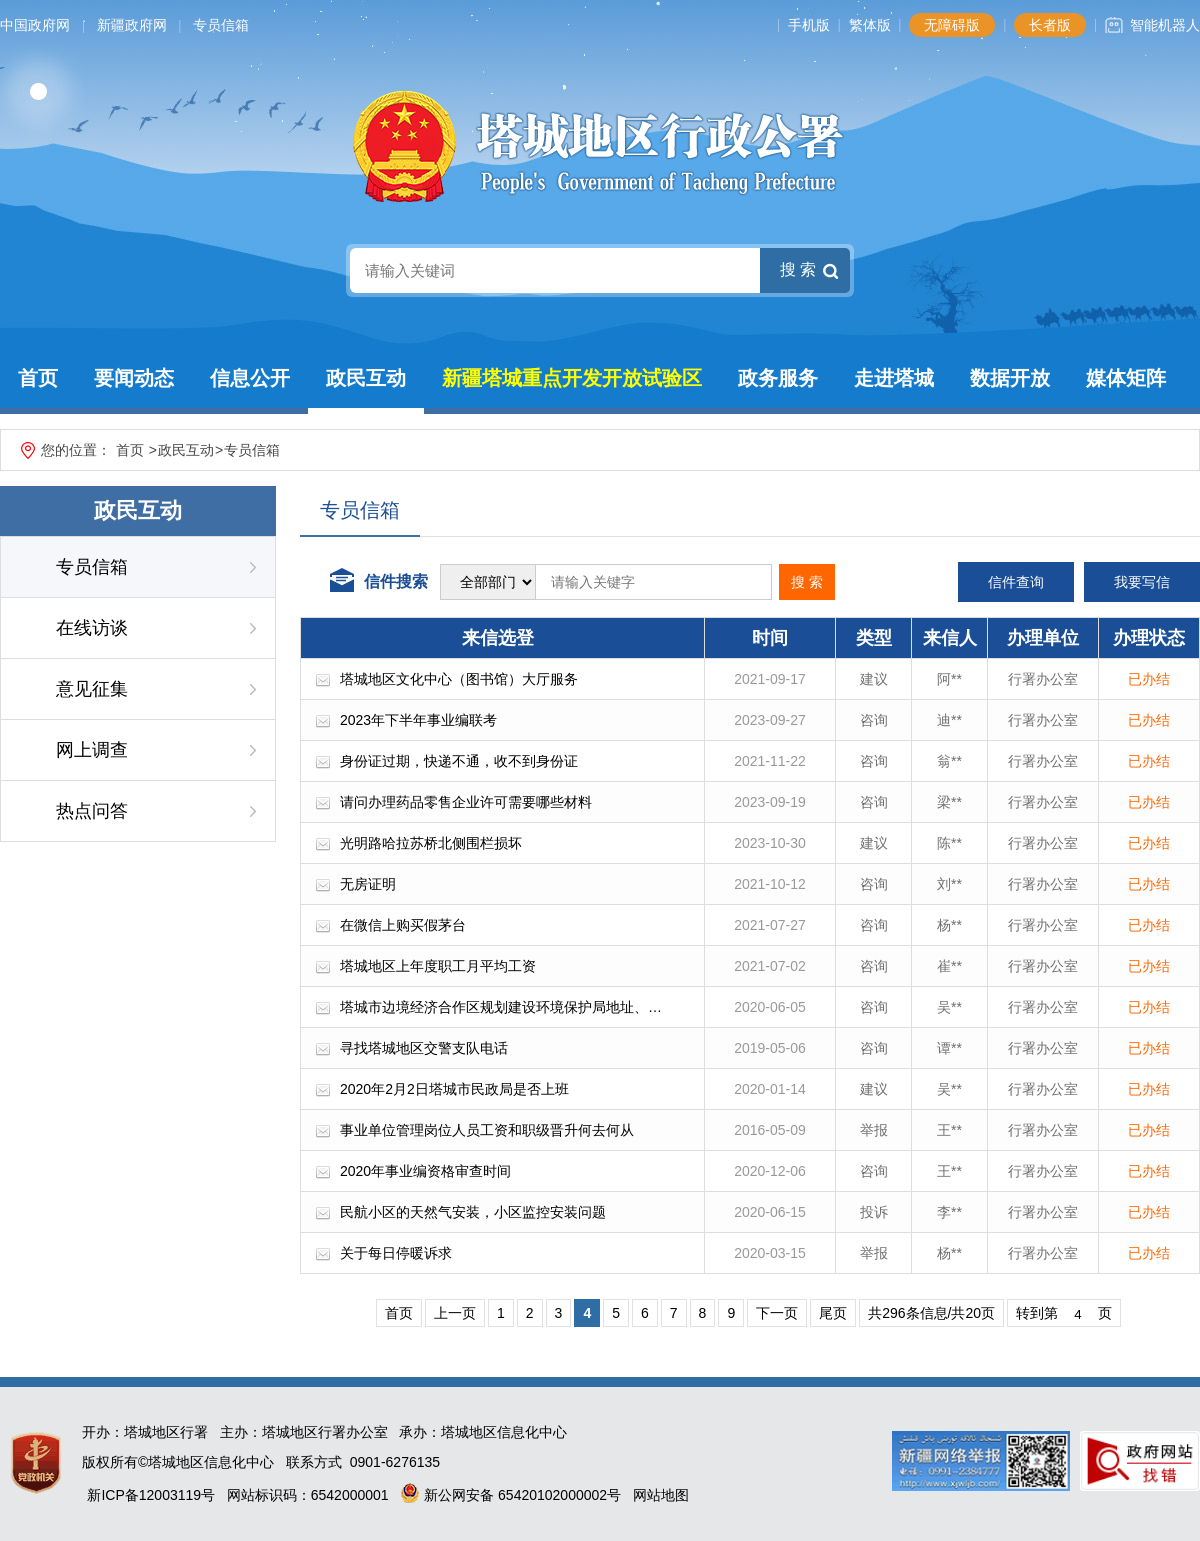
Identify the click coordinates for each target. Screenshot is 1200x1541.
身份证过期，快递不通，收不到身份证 (459, 761)
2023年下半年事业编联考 (418, 720)
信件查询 (1016, 582)
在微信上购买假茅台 (403, 925)
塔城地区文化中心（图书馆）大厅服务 (459, 679)
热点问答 (92, 811)
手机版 (809, 25)
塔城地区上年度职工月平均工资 (438, 966)
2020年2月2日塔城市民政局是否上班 (454, 1089)
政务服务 (778, 378)
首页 (38, 378)
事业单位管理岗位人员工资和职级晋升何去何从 (487, 1130)
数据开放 (1010, 378)
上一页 (455, 1313)
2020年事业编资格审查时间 (425, 1171)
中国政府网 (35, 25)
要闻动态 (134, 378)
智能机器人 (1165, 25)
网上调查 (92, 750)
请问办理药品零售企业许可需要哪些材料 (466, 802)
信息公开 (250, 378)
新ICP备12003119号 (151, 1495)
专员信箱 (221, 25)
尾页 (833, 1313)
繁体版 (870, 25)
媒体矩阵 (1126, 378)
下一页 (777, 1313)
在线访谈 (92, 628)
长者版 (1050, 25)
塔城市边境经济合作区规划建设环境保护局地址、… (501, 1007)
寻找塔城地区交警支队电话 (424, 1048)
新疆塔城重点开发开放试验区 (572, 378)
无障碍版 (952, 25)
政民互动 (366, 378)
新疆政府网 (132, 25)
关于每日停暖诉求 (396, 1253)
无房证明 (368, 884)
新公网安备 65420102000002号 (510, 1495)
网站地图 (661, 1495)
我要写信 (1142, 582)
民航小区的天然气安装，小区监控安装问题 (473, 1212)
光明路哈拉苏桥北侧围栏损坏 (431, 843)
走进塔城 (894, 378)
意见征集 (92, 689)
